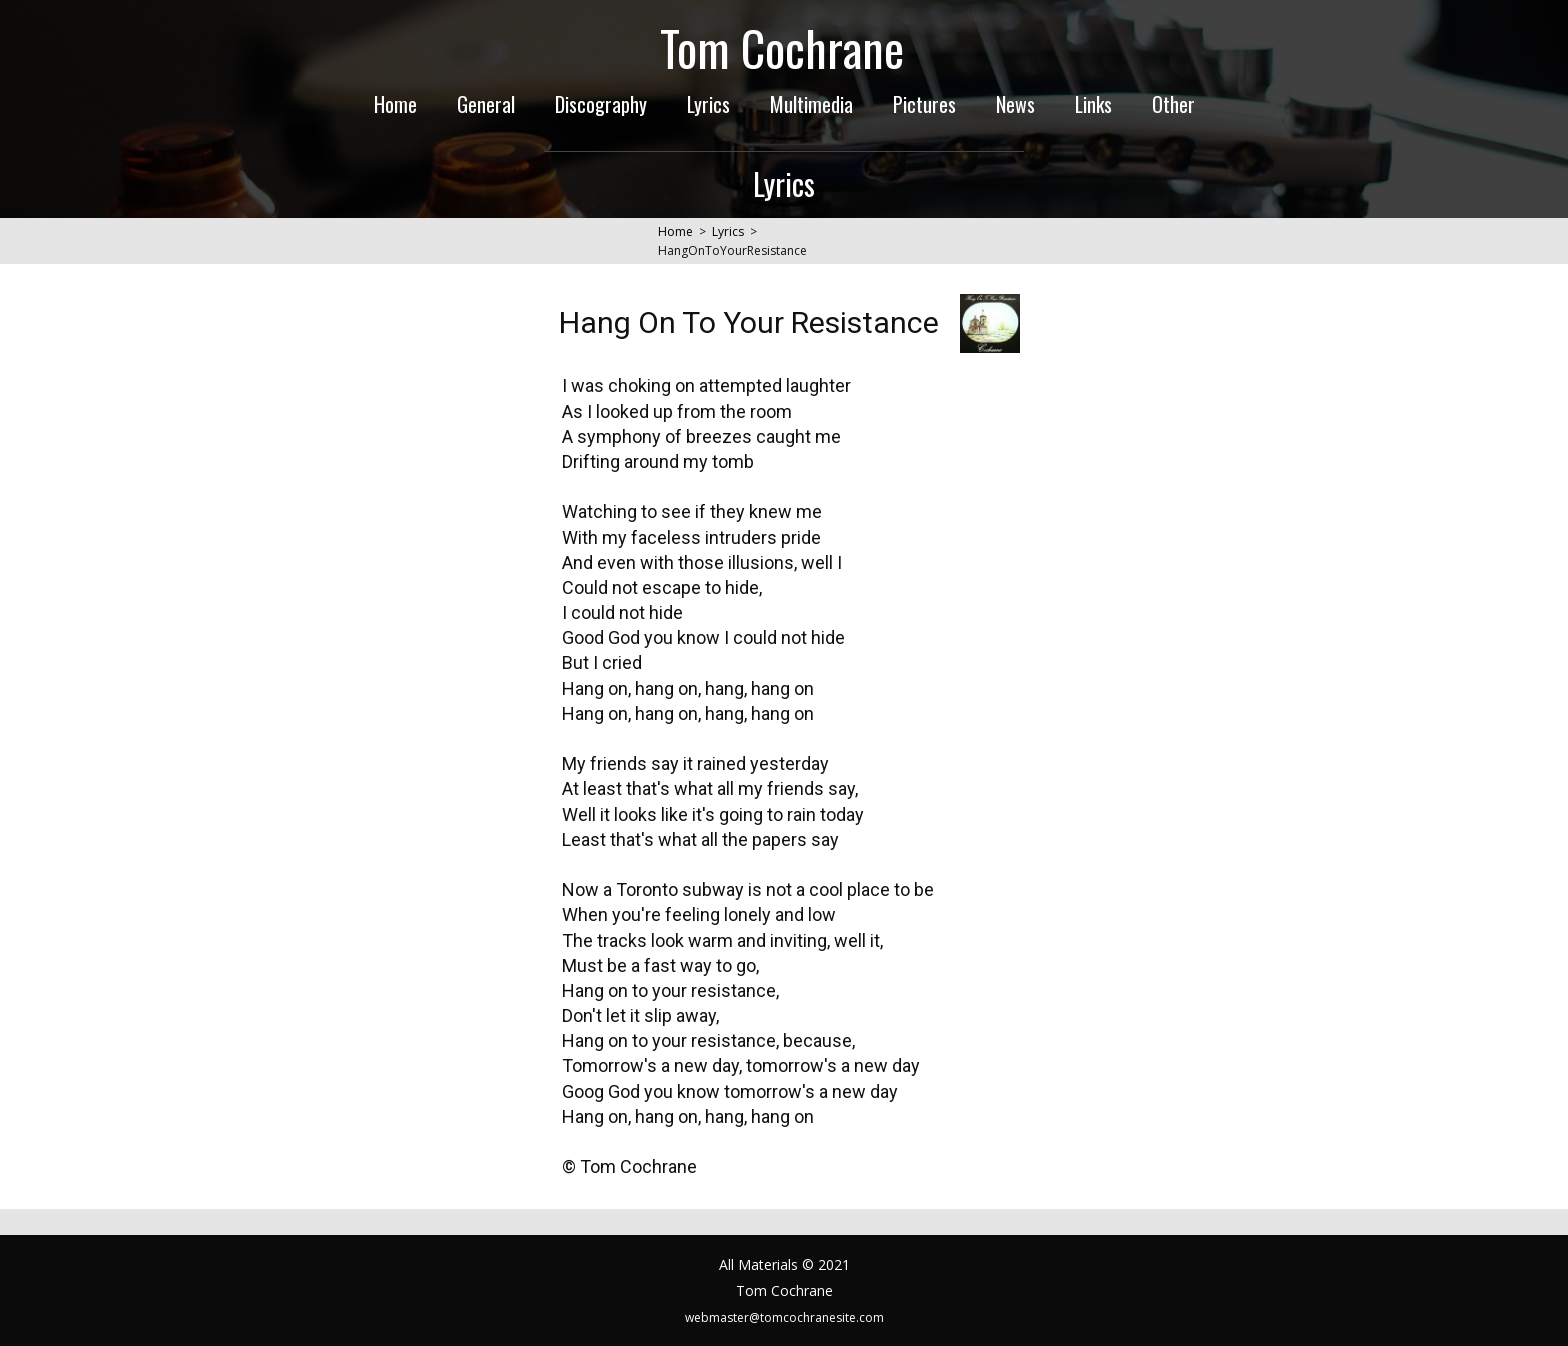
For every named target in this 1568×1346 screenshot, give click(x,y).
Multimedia (811, 104)
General (486, 104)
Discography (601, 104)
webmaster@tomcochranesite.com (784, 1317)
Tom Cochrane (782, 47)
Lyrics (708, 104)
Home (395, 104)
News (1015, 104)
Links (1093, 104)
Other (1173, 104)
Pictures (924, 104)
